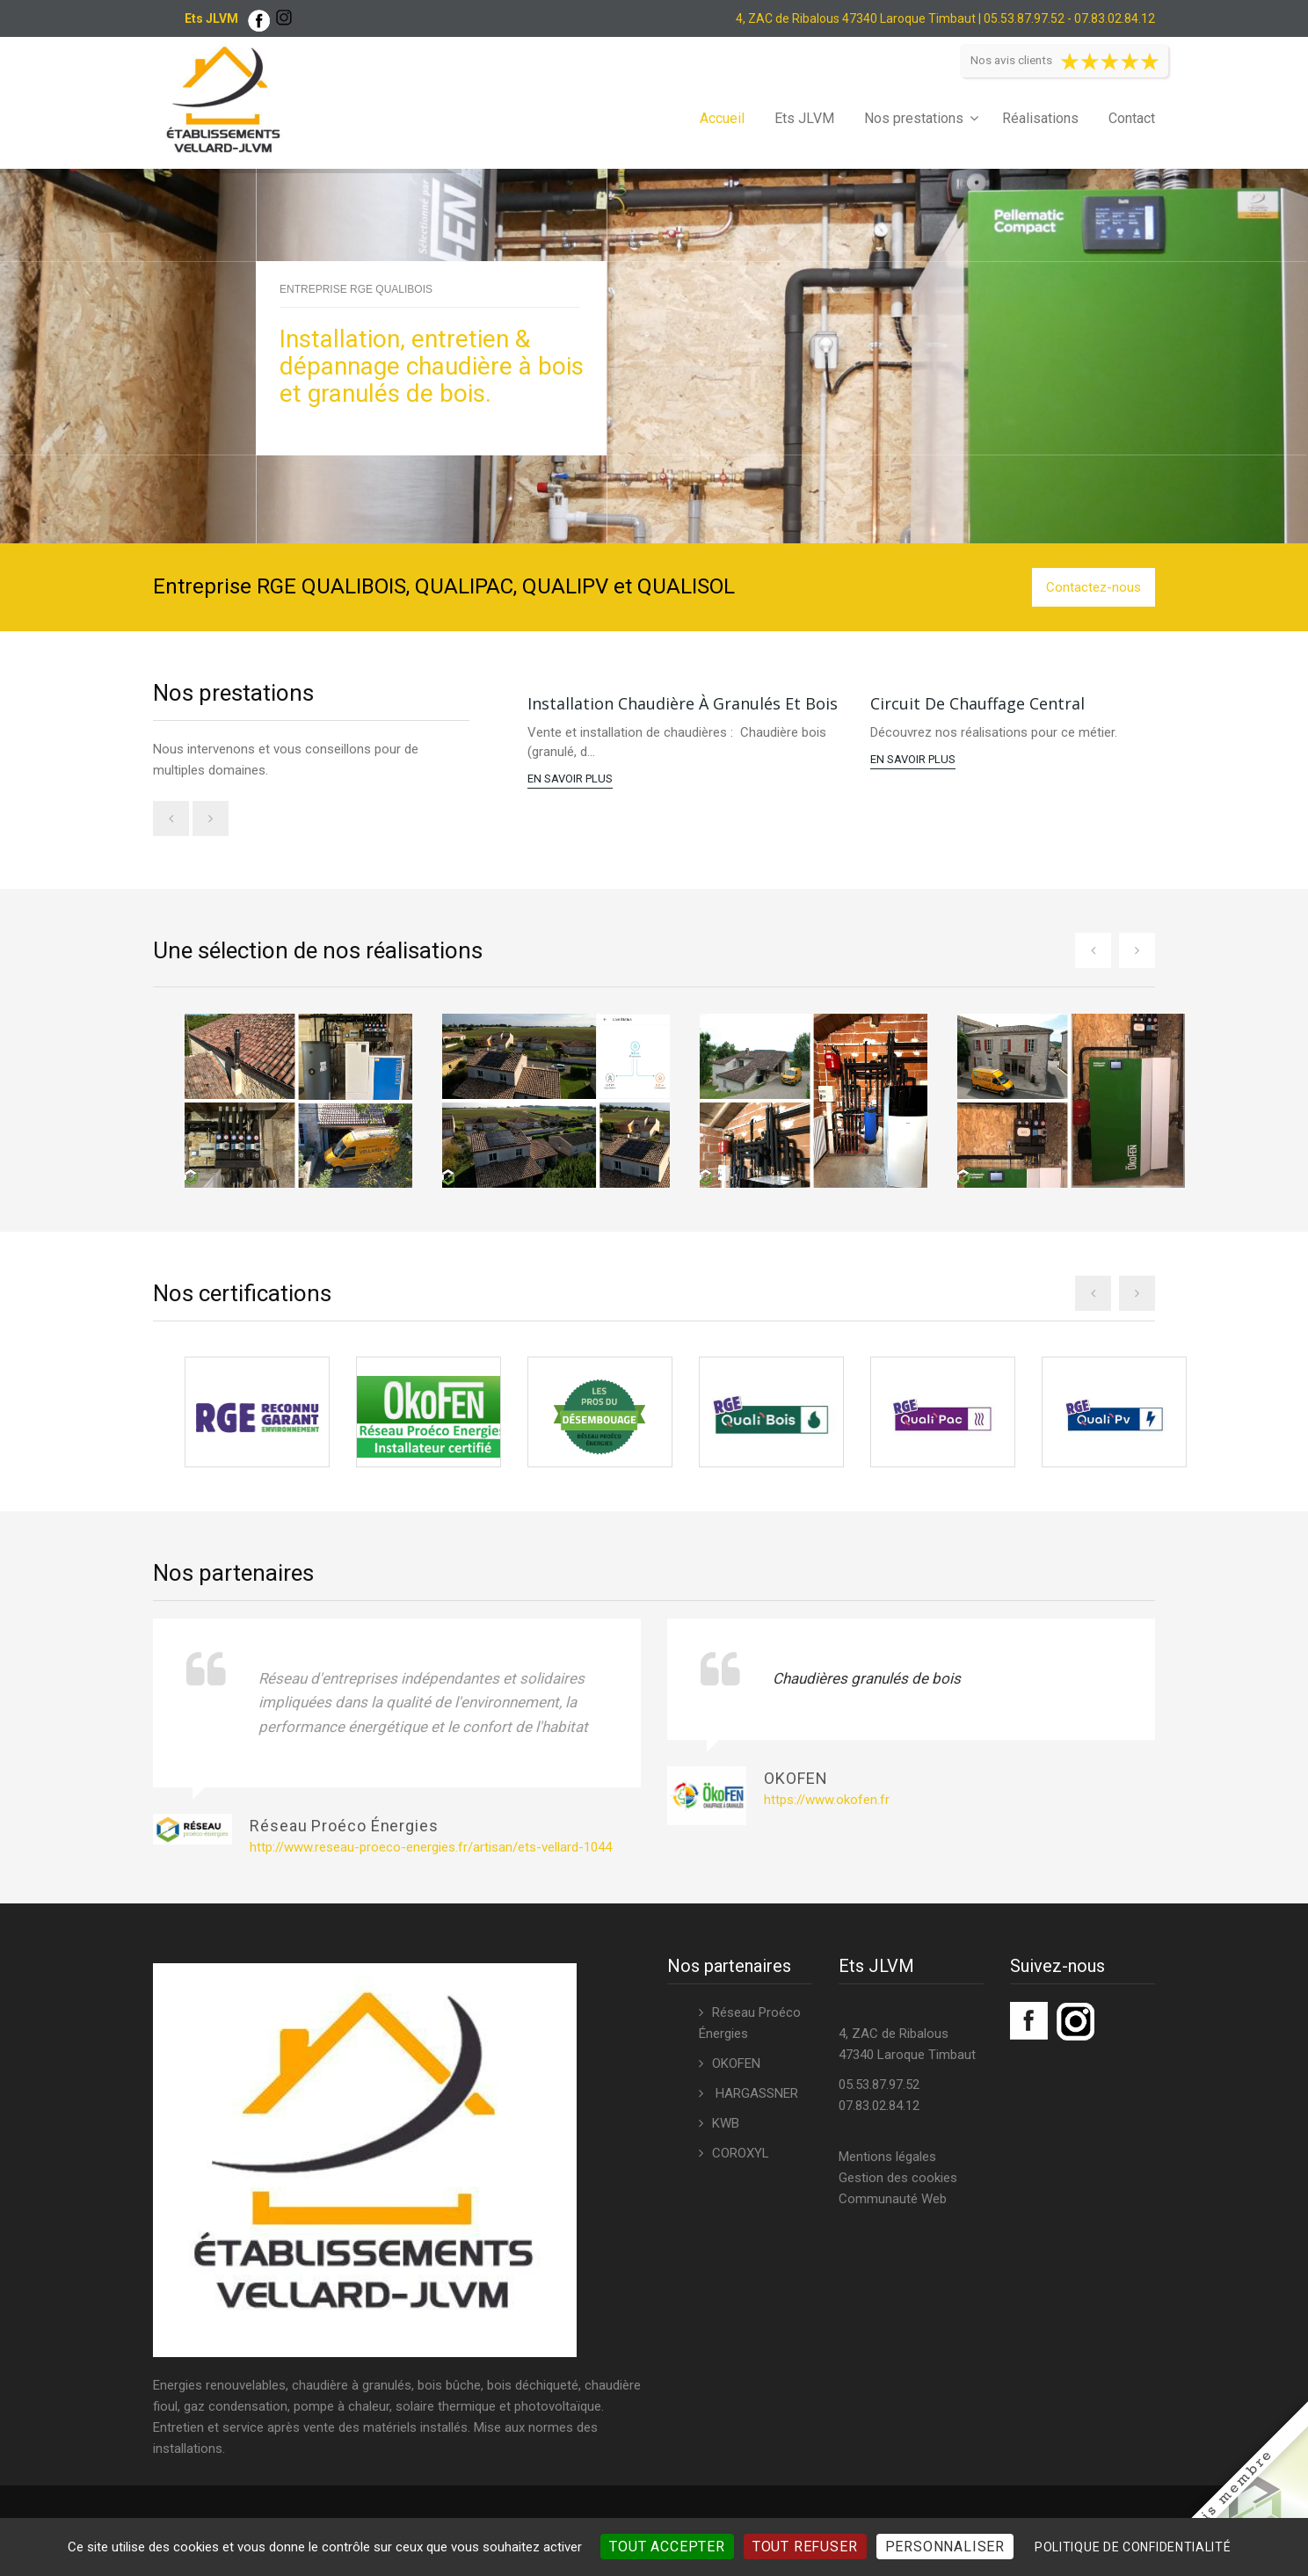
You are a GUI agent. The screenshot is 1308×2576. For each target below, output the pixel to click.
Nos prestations (913, 118)
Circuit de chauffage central (977, 703)
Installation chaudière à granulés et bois (682, 703)
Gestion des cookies (898, 2171)
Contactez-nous (1093, 587)
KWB (725, 2117)
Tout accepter (666, 2546)
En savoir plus (570, 778)
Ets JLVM (804, 118)
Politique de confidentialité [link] (1133, 2547)
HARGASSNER (755, 2087)
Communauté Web (893, 2193)
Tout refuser (805, 2546)
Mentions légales (887, 2150)
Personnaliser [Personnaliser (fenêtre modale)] (945, 2546)
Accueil (722, 118)
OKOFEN (736, 2057)
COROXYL (740, 2147)
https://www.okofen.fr (827, 1794)
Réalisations (1040, 118)
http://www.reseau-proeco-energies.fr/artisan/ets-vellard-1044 (431, 1842)
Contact (1131, 118)
